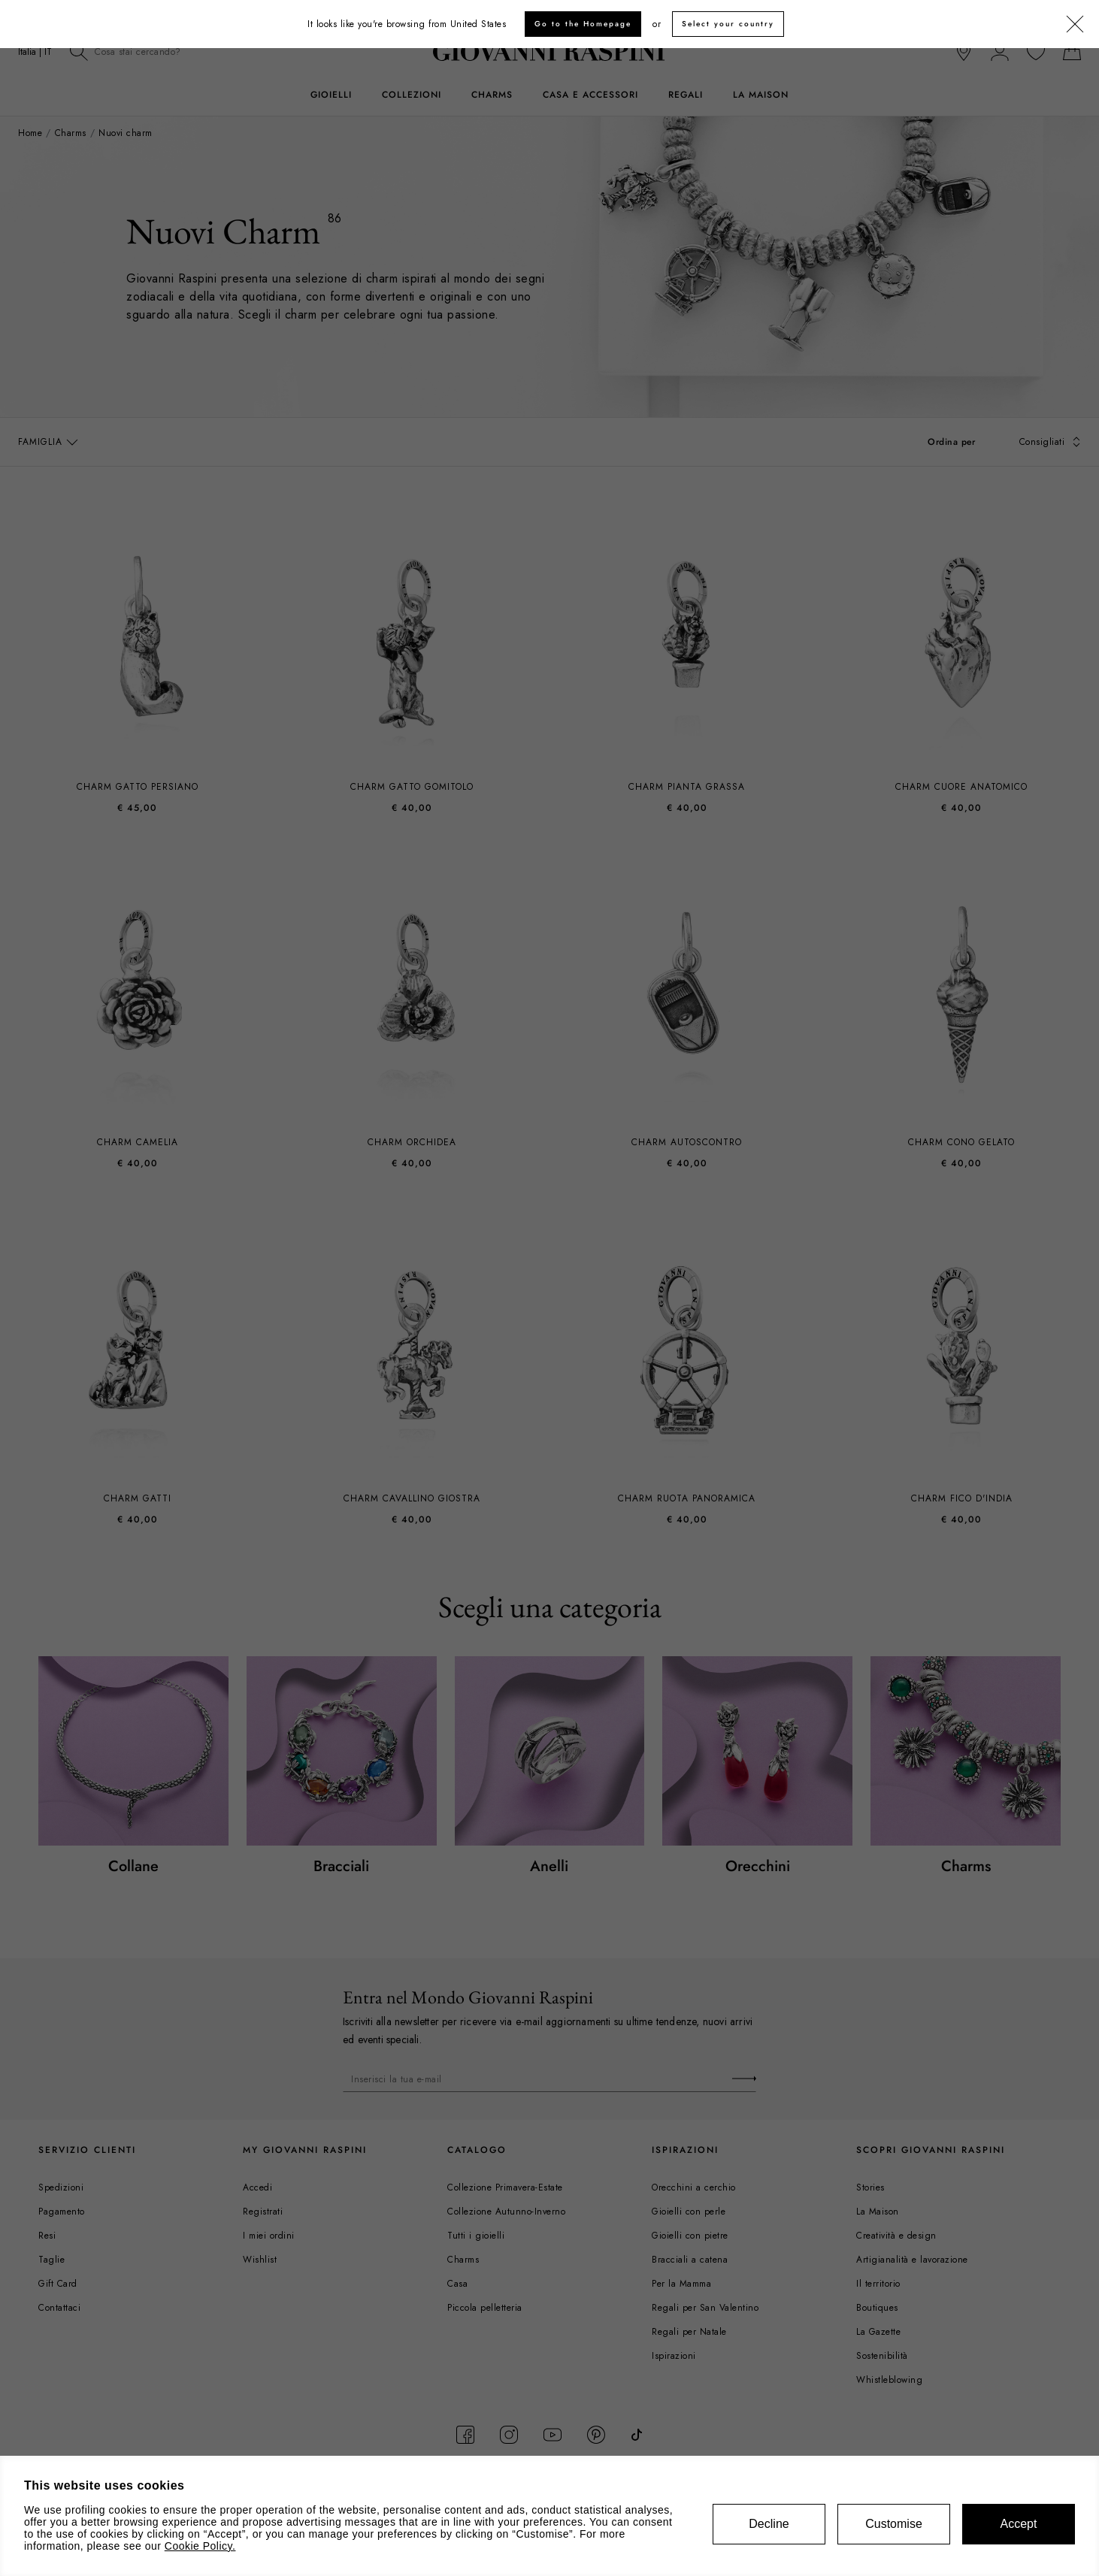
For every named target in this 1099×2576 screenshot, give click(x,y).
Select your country (728, 23)
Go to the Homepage (582, 23)
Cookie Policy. (200, 2546)
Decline (769, 2523)
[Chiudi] (1075, 25)
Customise (893, 2523)
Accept (1019, 2523)
